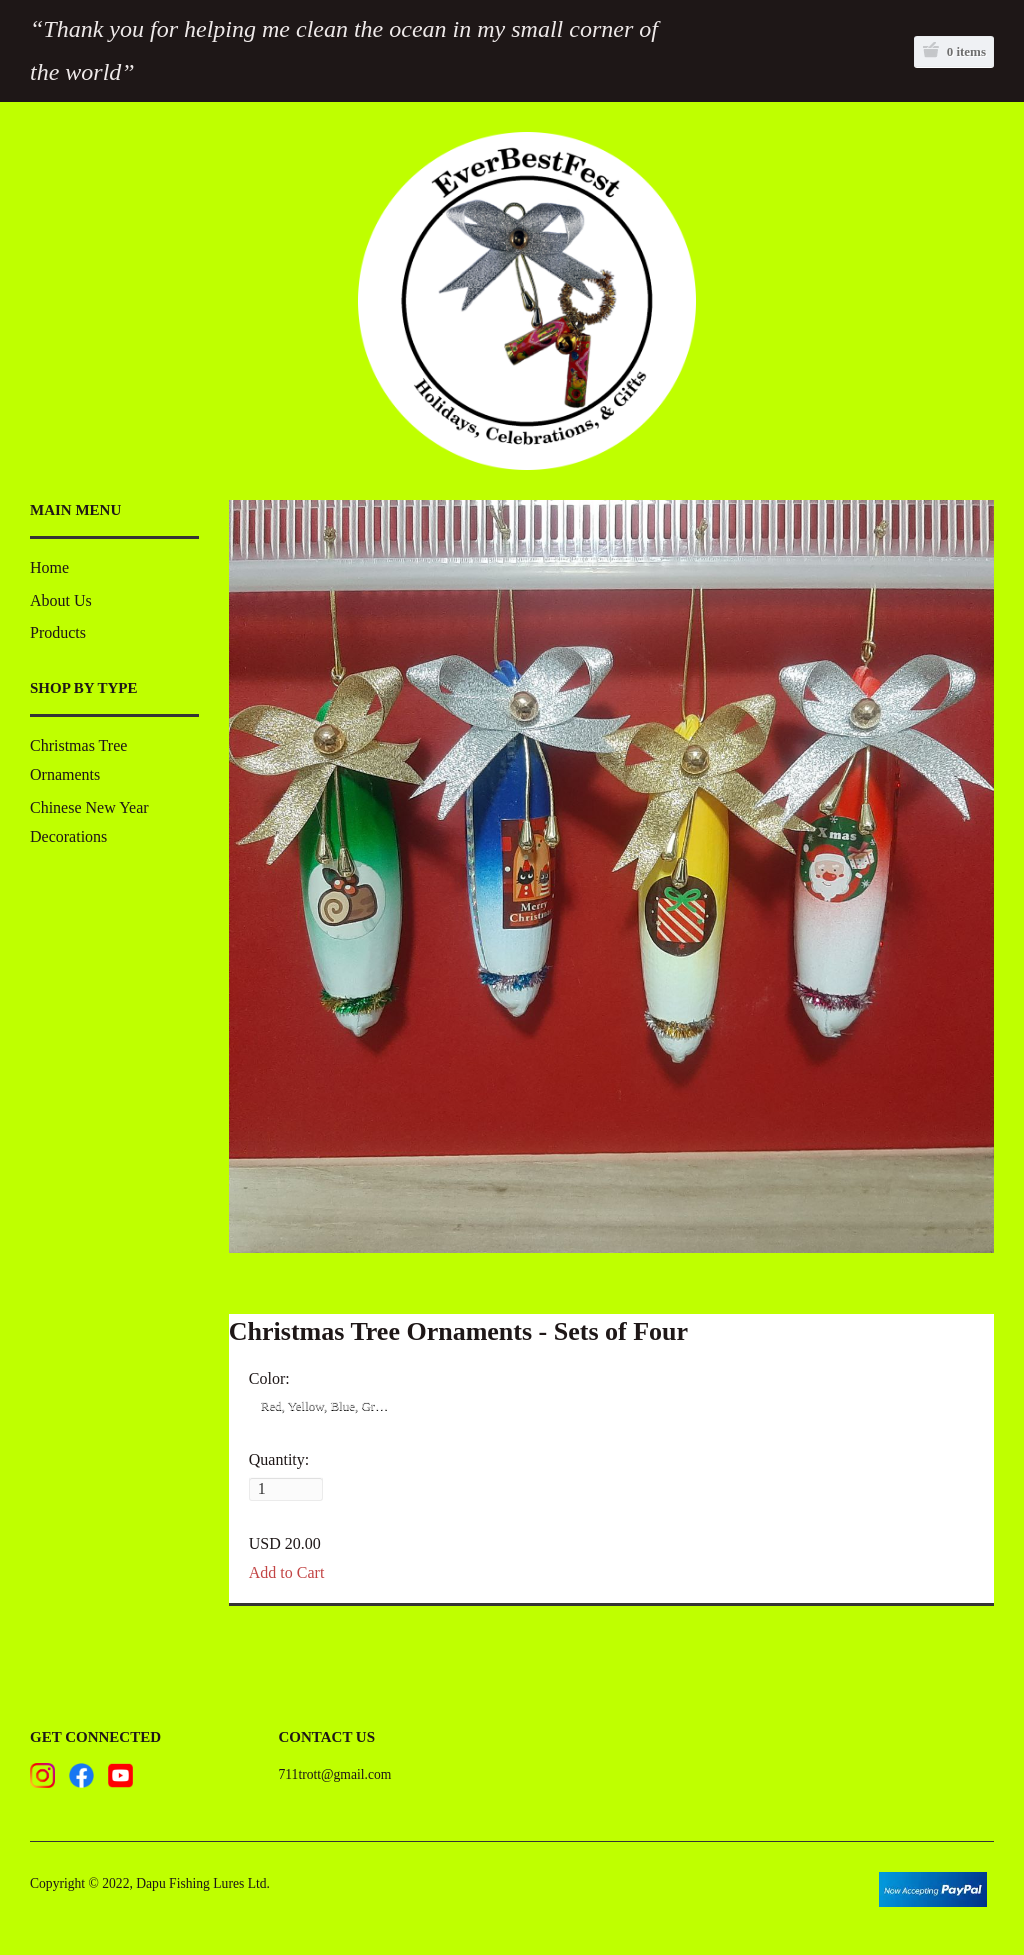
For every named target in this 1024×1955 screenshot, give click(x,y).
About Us (61, 600)
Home (49, 567)
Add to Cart (287, 1584)
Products (58, 632)
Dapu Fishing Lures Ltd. (203, 1896)
